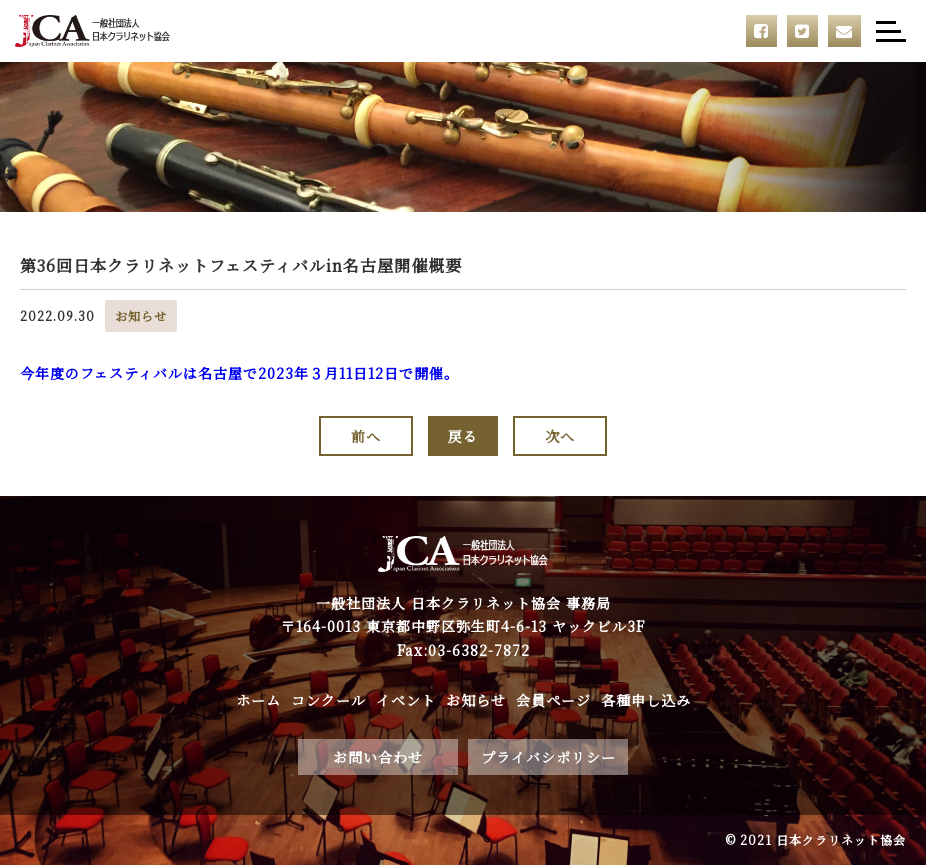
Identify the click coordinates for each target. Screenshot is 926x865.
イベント (406, 700)
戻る (463, 436)
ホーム (258, 700)
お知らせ (476, 700)
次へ (560, 436)
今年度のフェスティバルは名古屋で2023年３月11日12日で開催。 (239, 373)
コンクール (328, 700)
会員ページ (553, 700)
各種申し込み (646, 700)
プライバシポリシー (548, 757)
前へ (366, 436)
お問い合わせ (378, 757)
